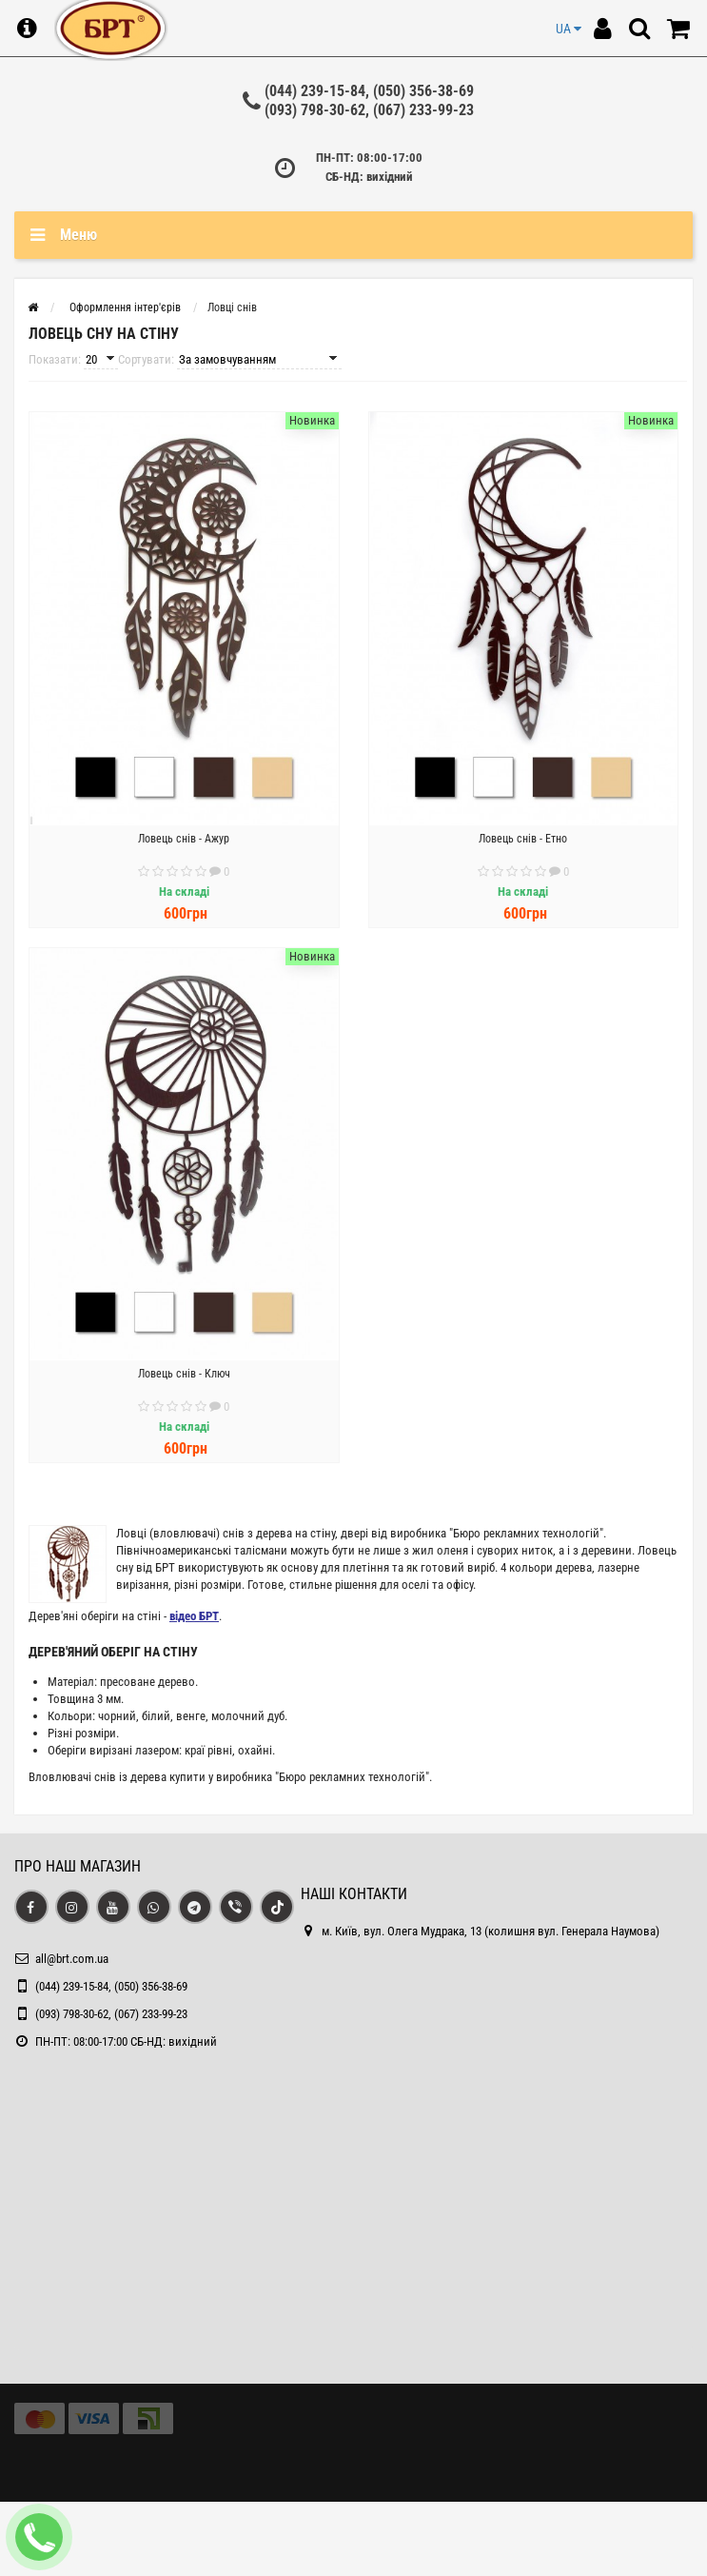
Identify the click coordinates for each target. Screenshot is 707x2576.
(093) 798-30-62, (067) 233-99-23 (369, 110)
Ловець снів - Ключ (184, 1373)
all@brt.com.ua (71, 1959)
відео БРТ (194, 1616)
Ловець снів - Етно (523, 838)
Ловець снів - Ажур (183, 838)
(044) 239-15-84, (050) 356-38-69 (369, 91)
